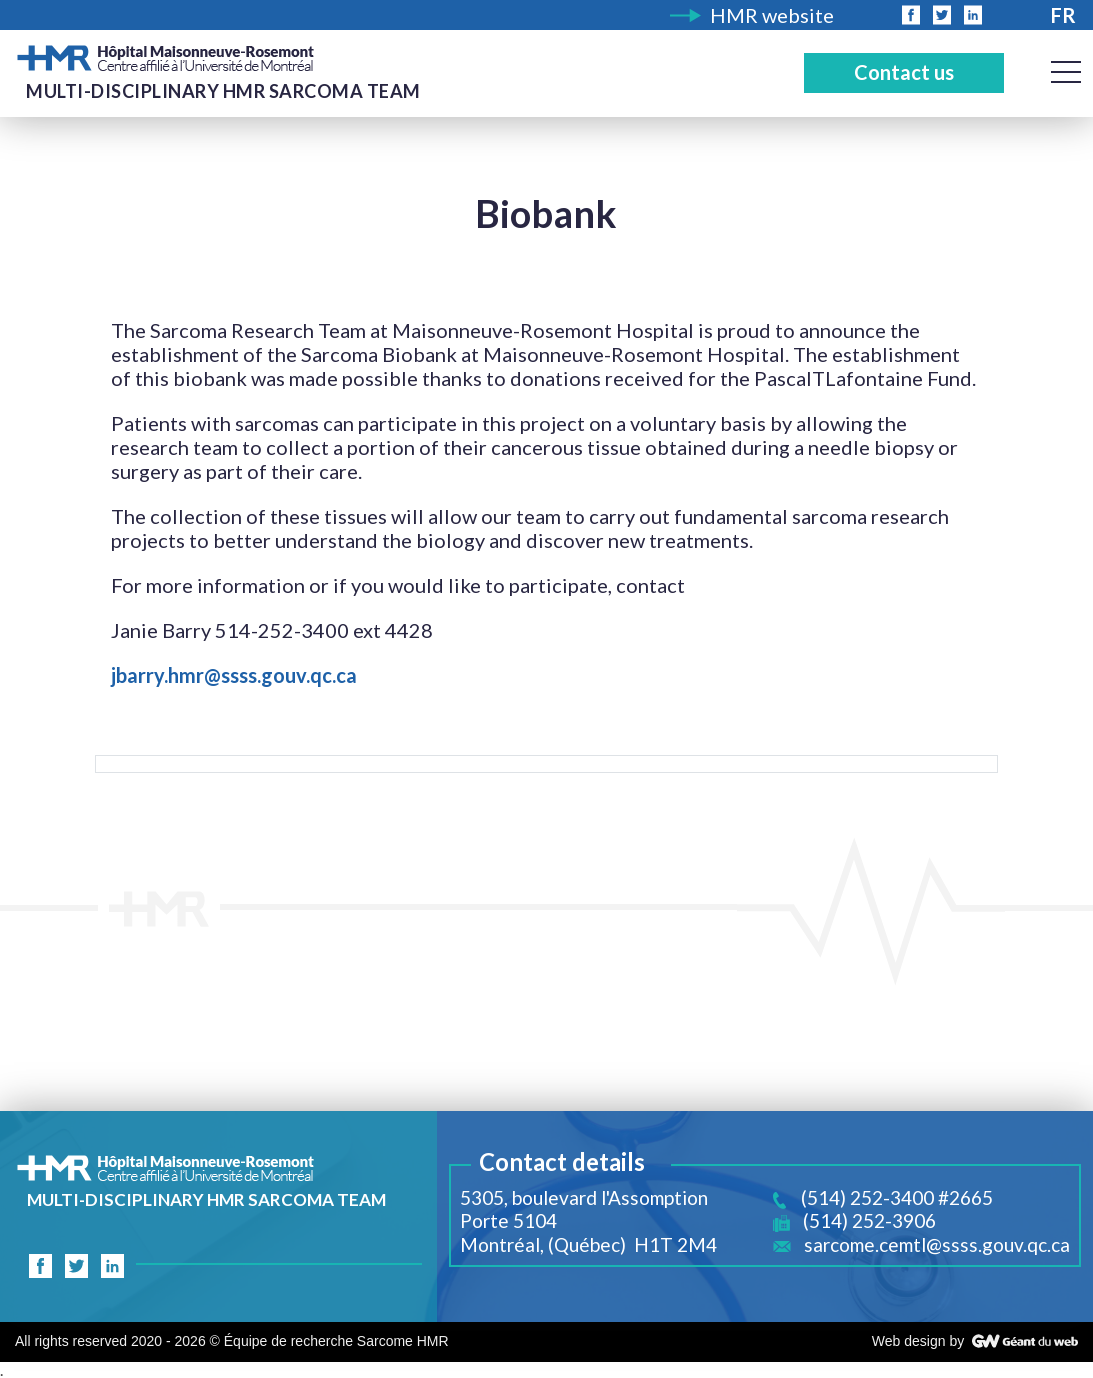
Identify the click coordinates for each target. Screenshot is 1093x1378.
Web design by (918, 1341)
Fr (1063, 15)
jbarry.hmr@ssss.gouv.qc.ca (234, 675)
